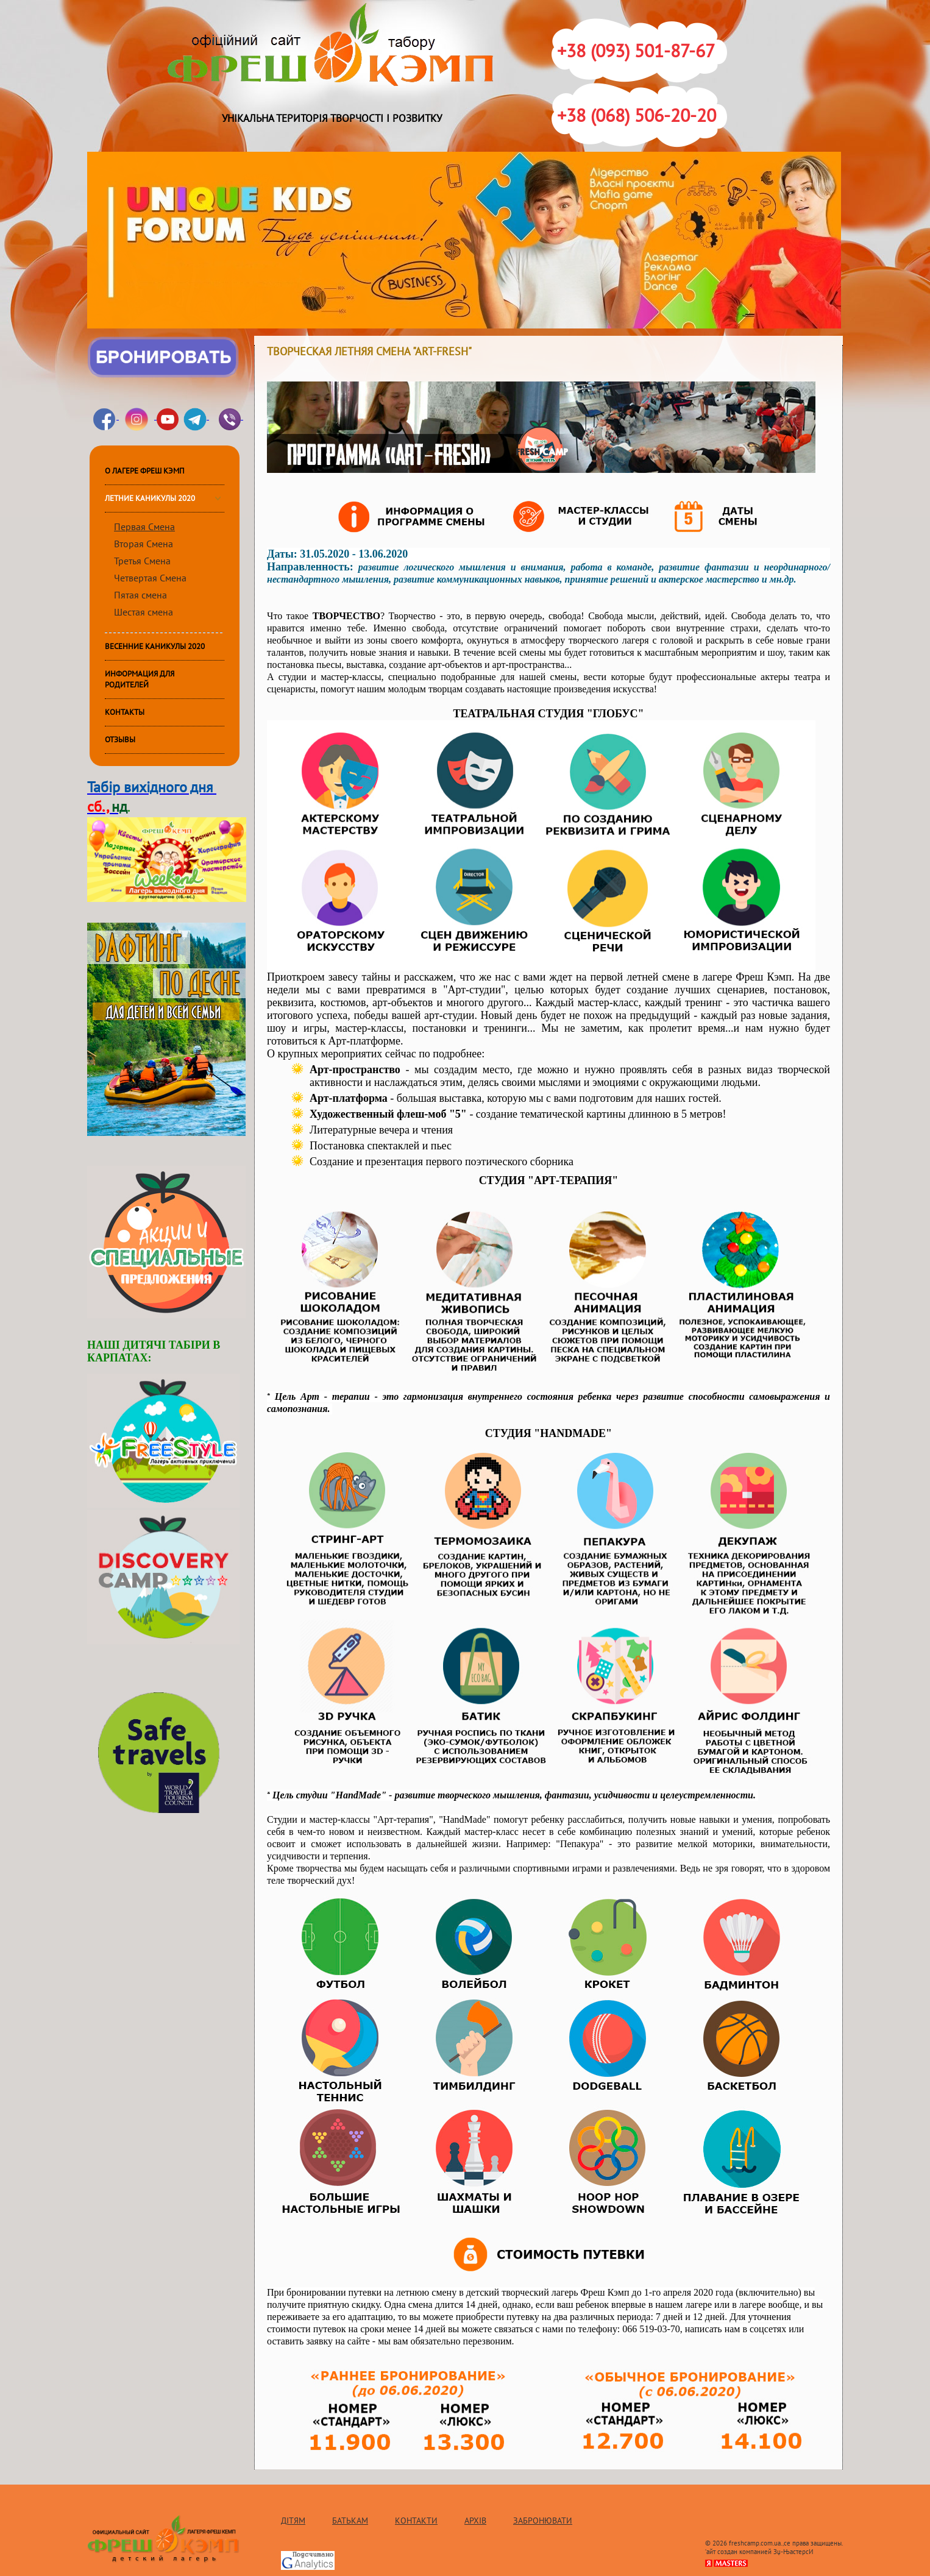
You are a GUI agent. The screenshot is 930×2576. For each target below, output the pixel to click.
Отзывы (120, 740)
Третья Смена (142, 561)
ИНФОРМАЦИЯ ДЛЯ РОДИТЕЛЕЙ (139, 679)
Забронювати (542, 2521)
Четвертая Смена (150, 578)
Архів (475, 2521)
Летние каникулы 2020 (150, 498)
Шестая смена (143, 612)
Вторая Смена (143, 544)
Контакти (416, 2521)
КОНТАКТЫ (124, 712)
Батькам (350, 2521)
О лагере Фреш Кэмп (145, 471)
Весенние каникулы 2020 (155, 646)
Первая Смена (144, 527)
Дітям (293, 2521)
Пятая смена (140, 595)
